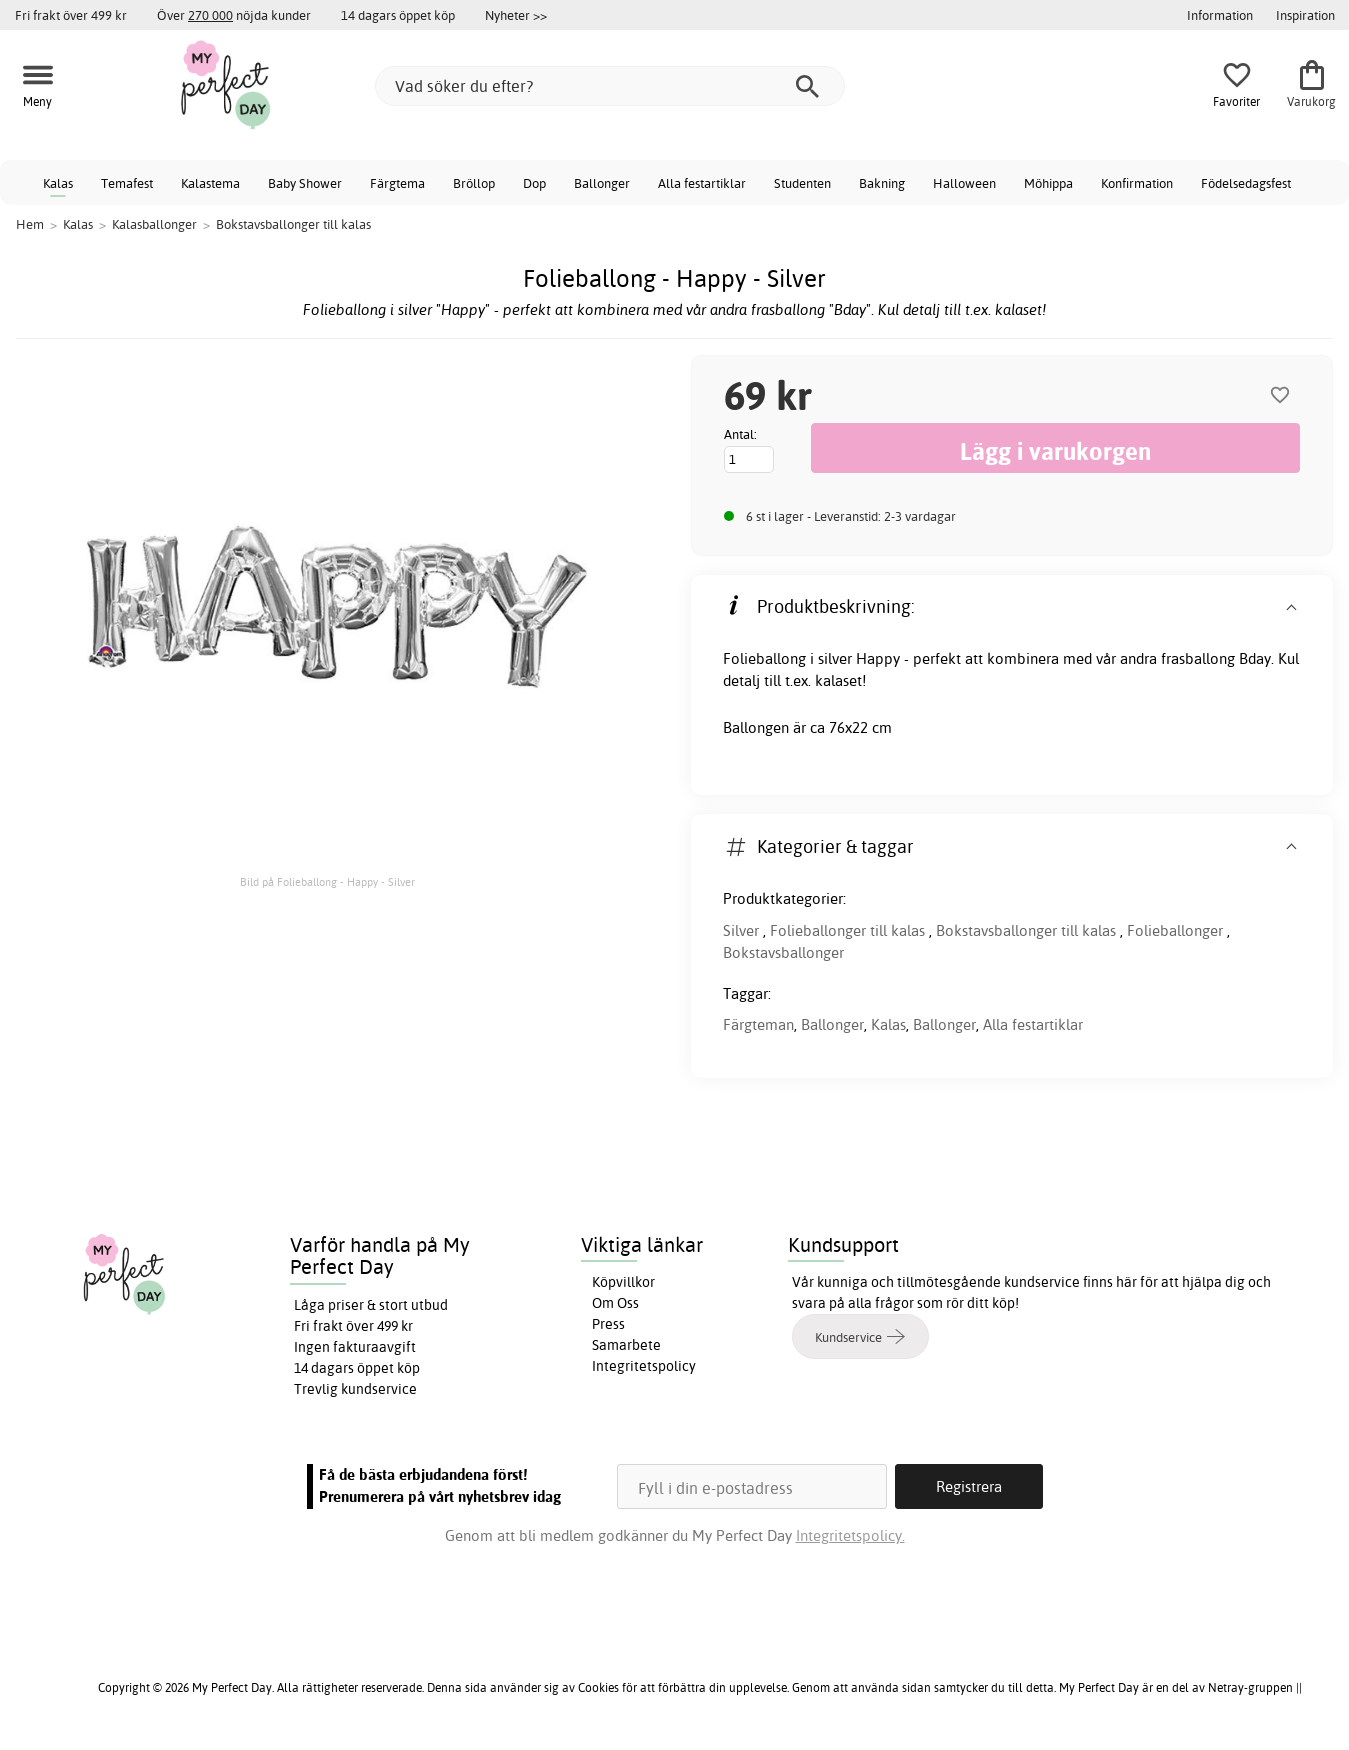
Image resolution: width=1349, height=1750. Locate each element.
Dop (534, 183)
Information (1220, 15)
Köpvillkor (623, 1282)
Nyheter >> (516, 15)
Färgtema (397, 183)
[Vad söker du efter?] (610, 86)
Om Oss (615, 1303)
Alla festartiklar (702, 183)
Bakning (882, 183)
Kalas (58, 183)
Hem (30, 224)
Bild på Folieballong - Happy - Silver (327, 882)
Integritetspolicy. (850, 1535)
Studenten (802, 183)
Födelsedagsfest (1246, 183)
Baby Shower (305, 183)
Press (608, 1324)
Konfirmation (1137, 183)
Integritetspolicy (644, 1366)
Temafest (127, 183)
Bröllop (474, 183)
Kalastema (210, 183)
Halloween (964, 183)
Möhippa (1048, 183)
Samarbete (626, 1345)
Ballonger (602, 183)
